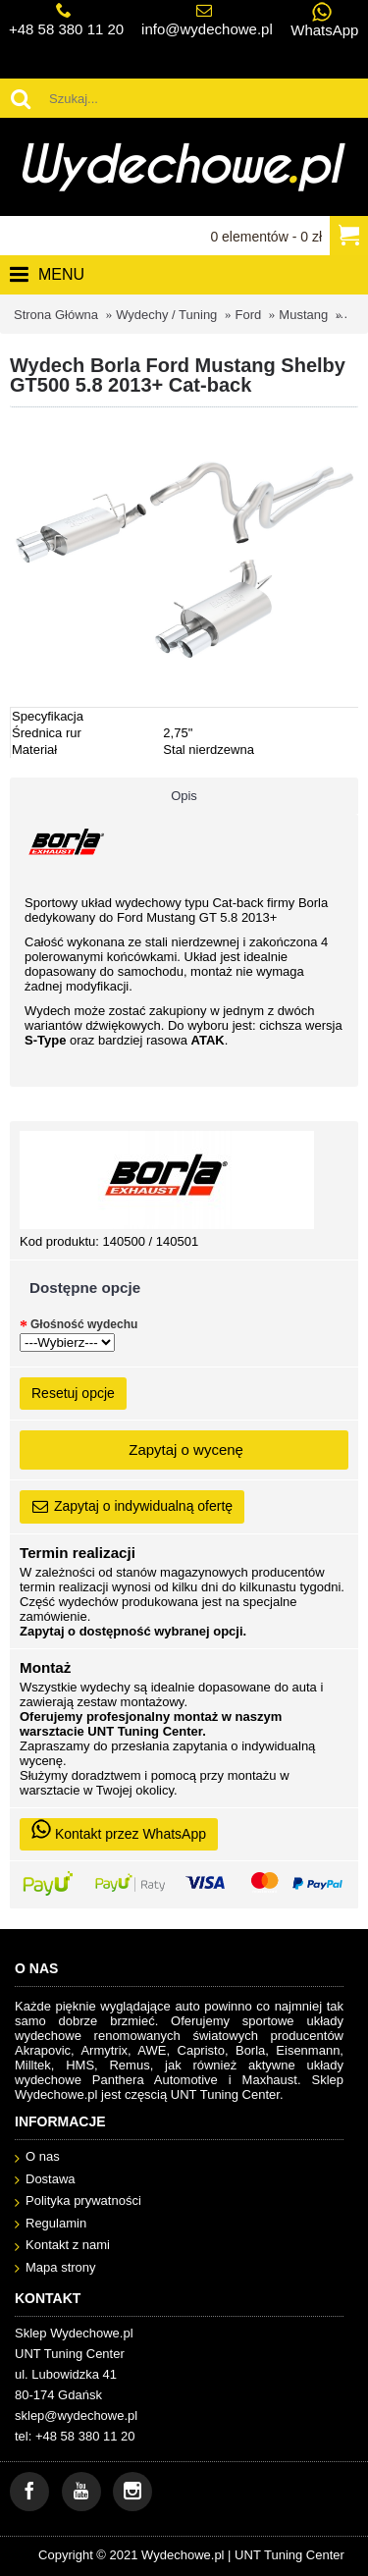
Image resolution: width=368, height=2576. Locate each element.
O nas (37, 2157)
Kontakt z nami (62, 2245)
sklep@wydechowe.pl (76, 2415)
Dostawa (45, 2180)
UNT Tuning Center (289, 2555)
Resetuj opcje (73, 1393)
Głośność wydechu (83, 1324)
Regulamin (50, 2224)
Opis (184, 795)
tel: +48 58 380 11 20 (75, 2436)
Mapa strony (55, 2268)
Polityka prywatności (78, 2201)
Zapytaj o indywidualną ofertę (132, 1507)
